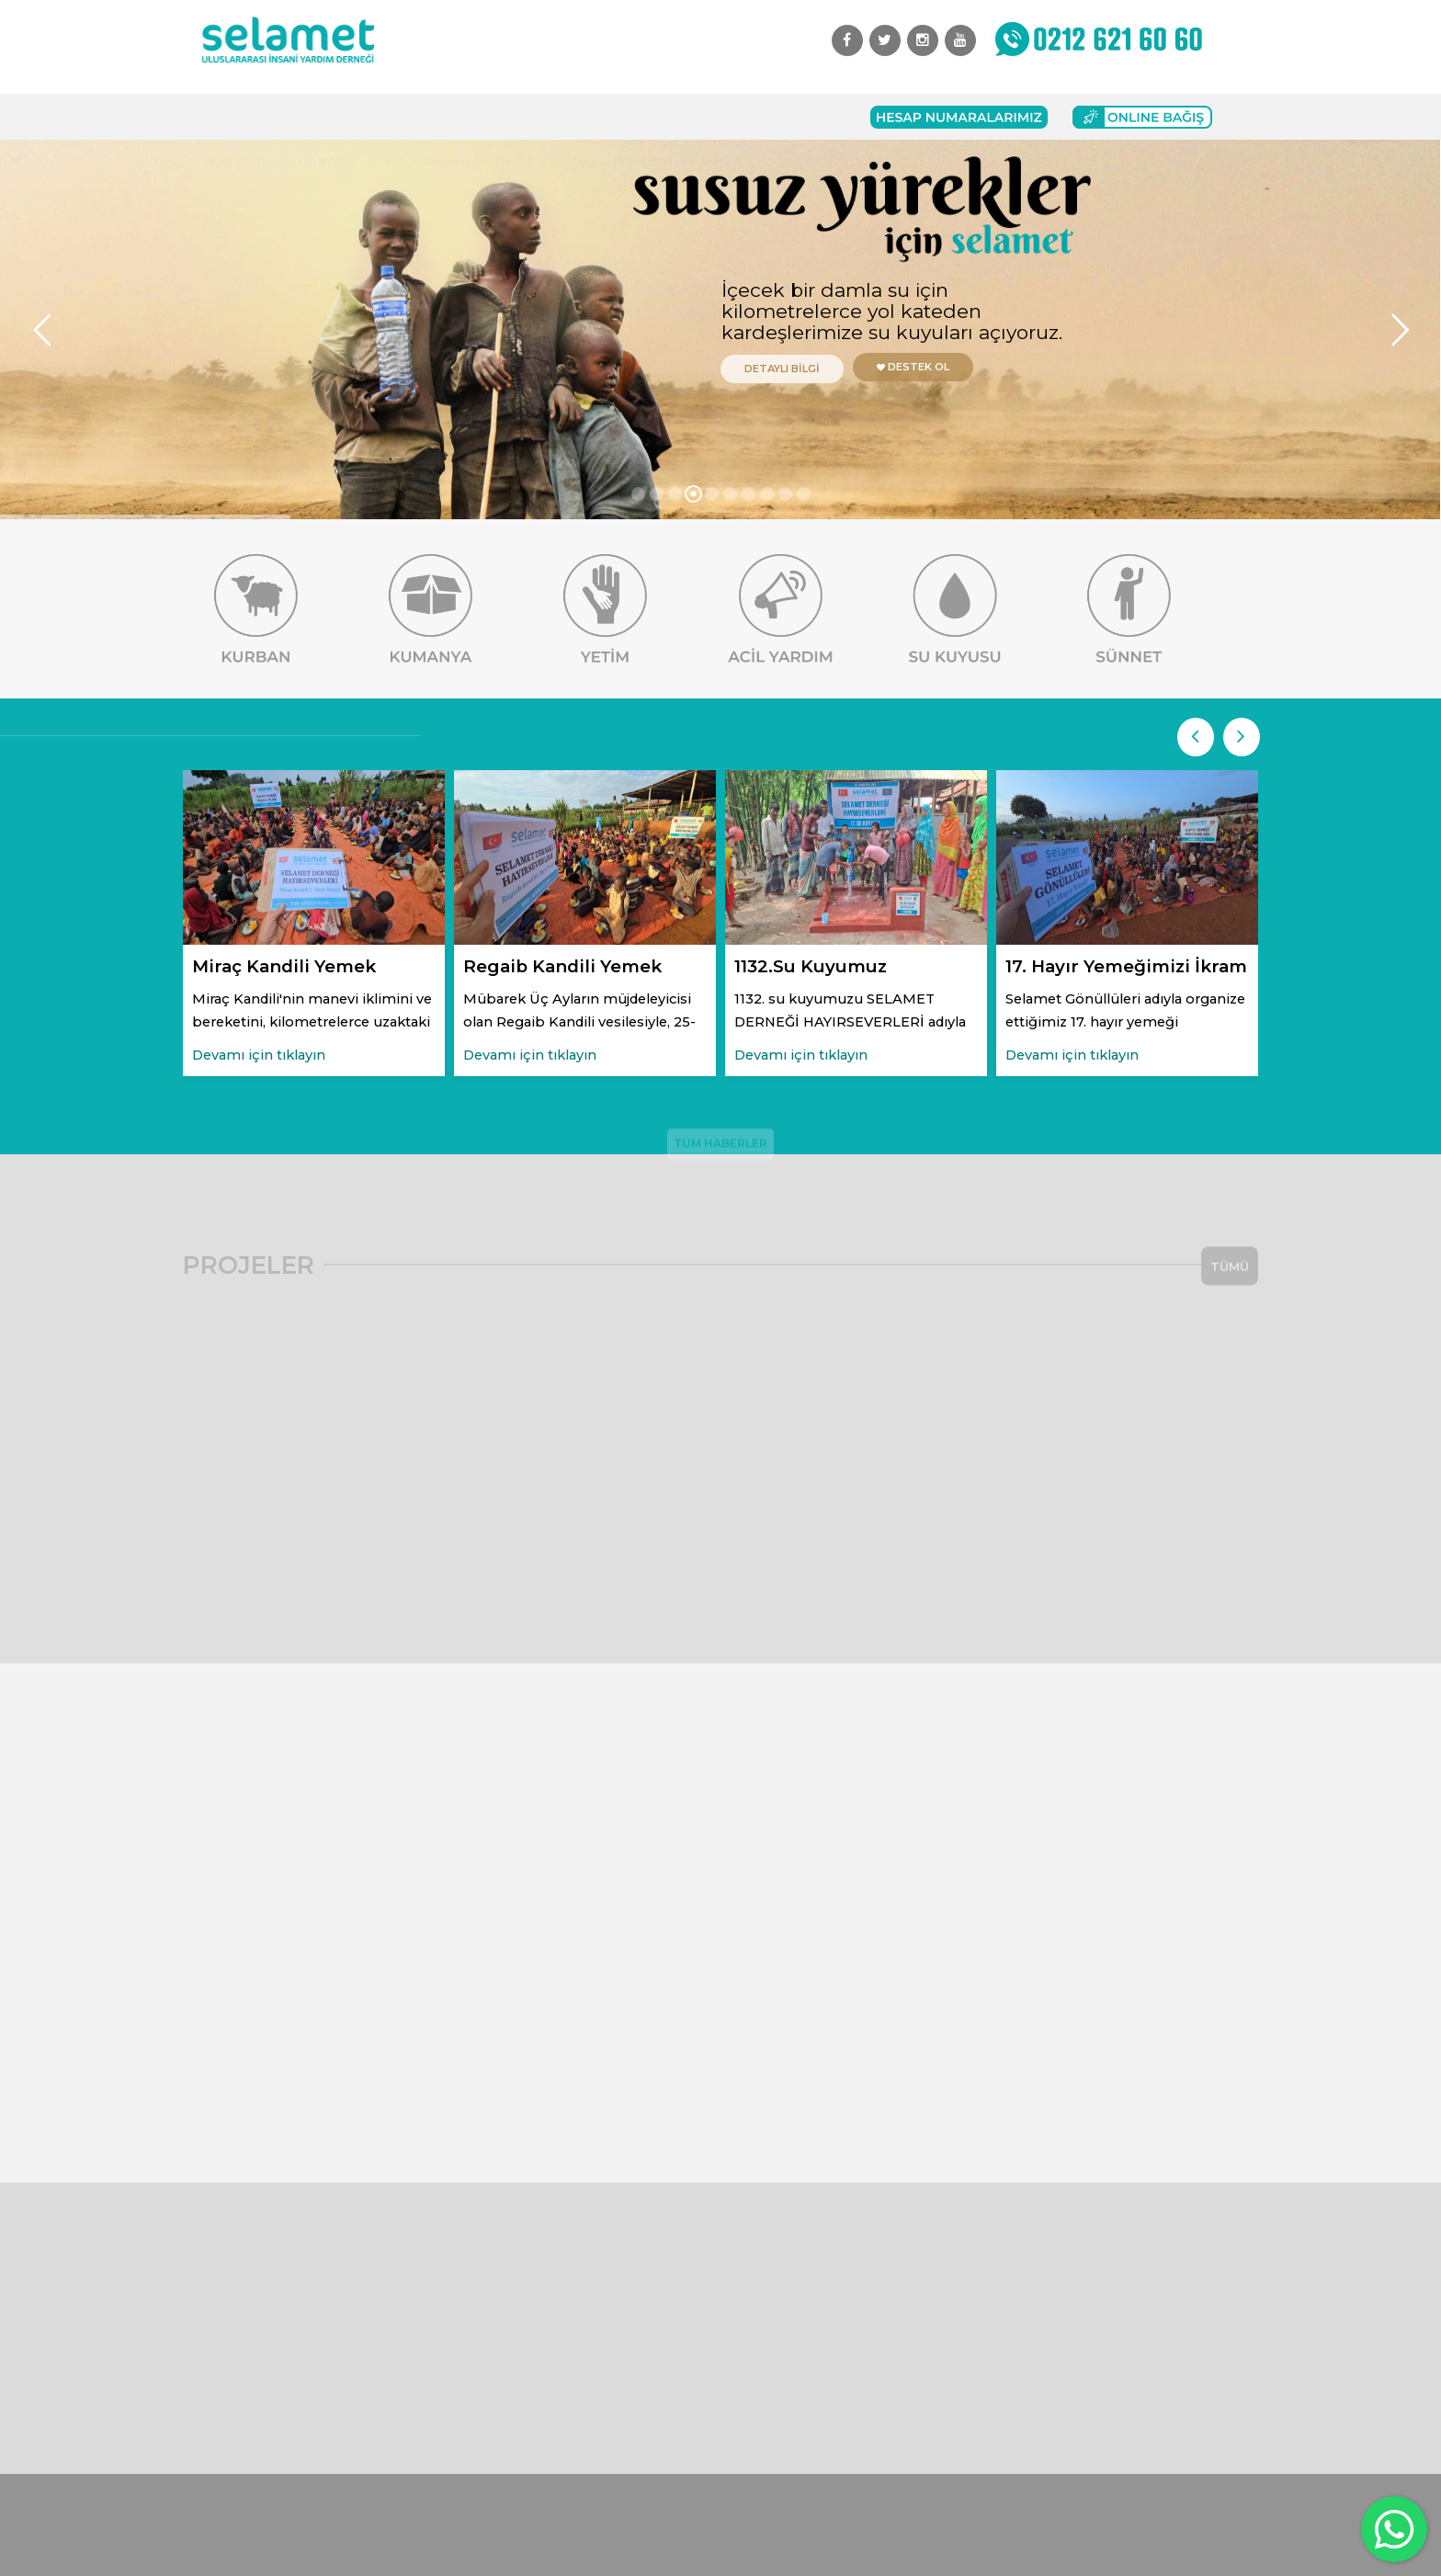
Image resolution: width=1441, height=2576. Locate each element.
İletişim (716, 116)
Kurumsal (322, 116)
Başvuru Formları (612, 116)
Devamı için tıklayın (258, 1055)
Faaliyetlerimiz (425, 116)
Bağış (514, 116)
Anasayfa (238, 116)
